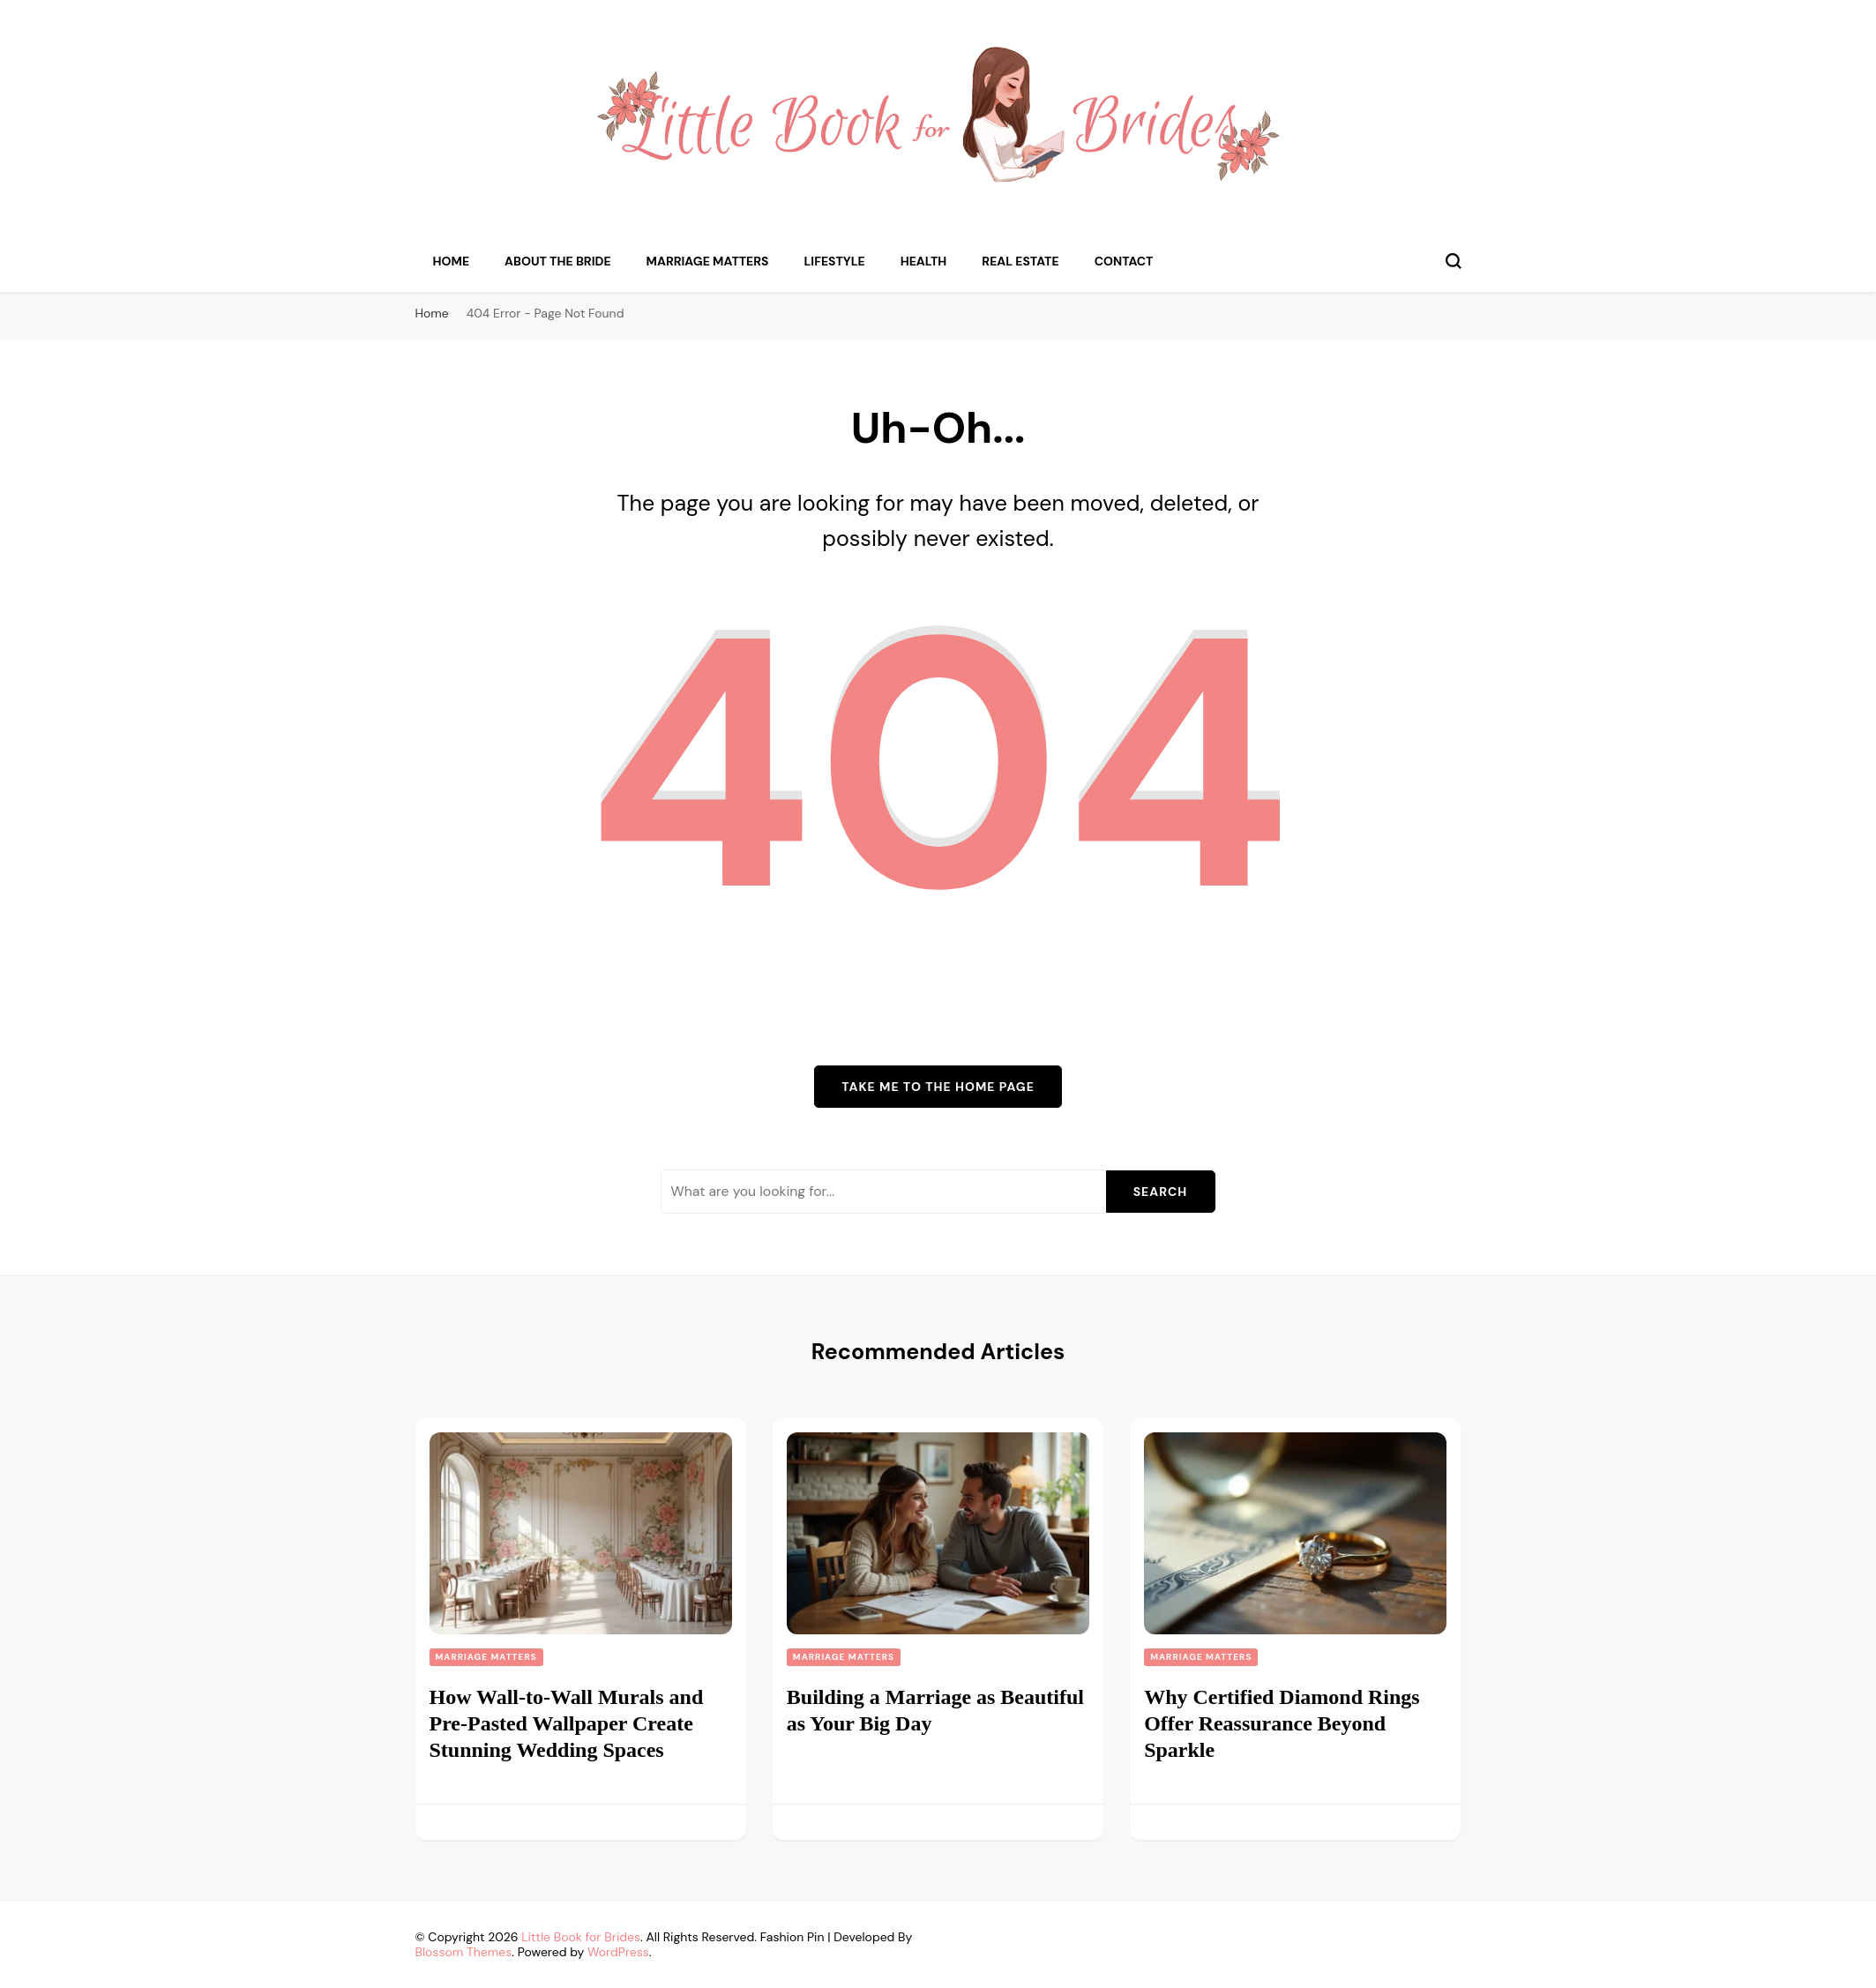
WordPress (618, 1952)
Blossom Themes (463, 1952)
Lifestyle (834, 261)
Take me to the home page (938, 1087)
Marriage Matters (708, 261)
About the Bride (558, 261)
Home (451, 261)
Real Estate (1020, 261)
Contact (1124, 261)
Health (924, 261)
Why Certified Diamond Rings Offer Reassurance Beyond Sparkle (1281, 1723)
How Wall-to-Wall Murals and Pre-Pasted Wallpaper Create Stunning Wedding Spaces (567, 1723)
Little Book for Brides (580, 1937)
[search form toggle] (1453, 261)
